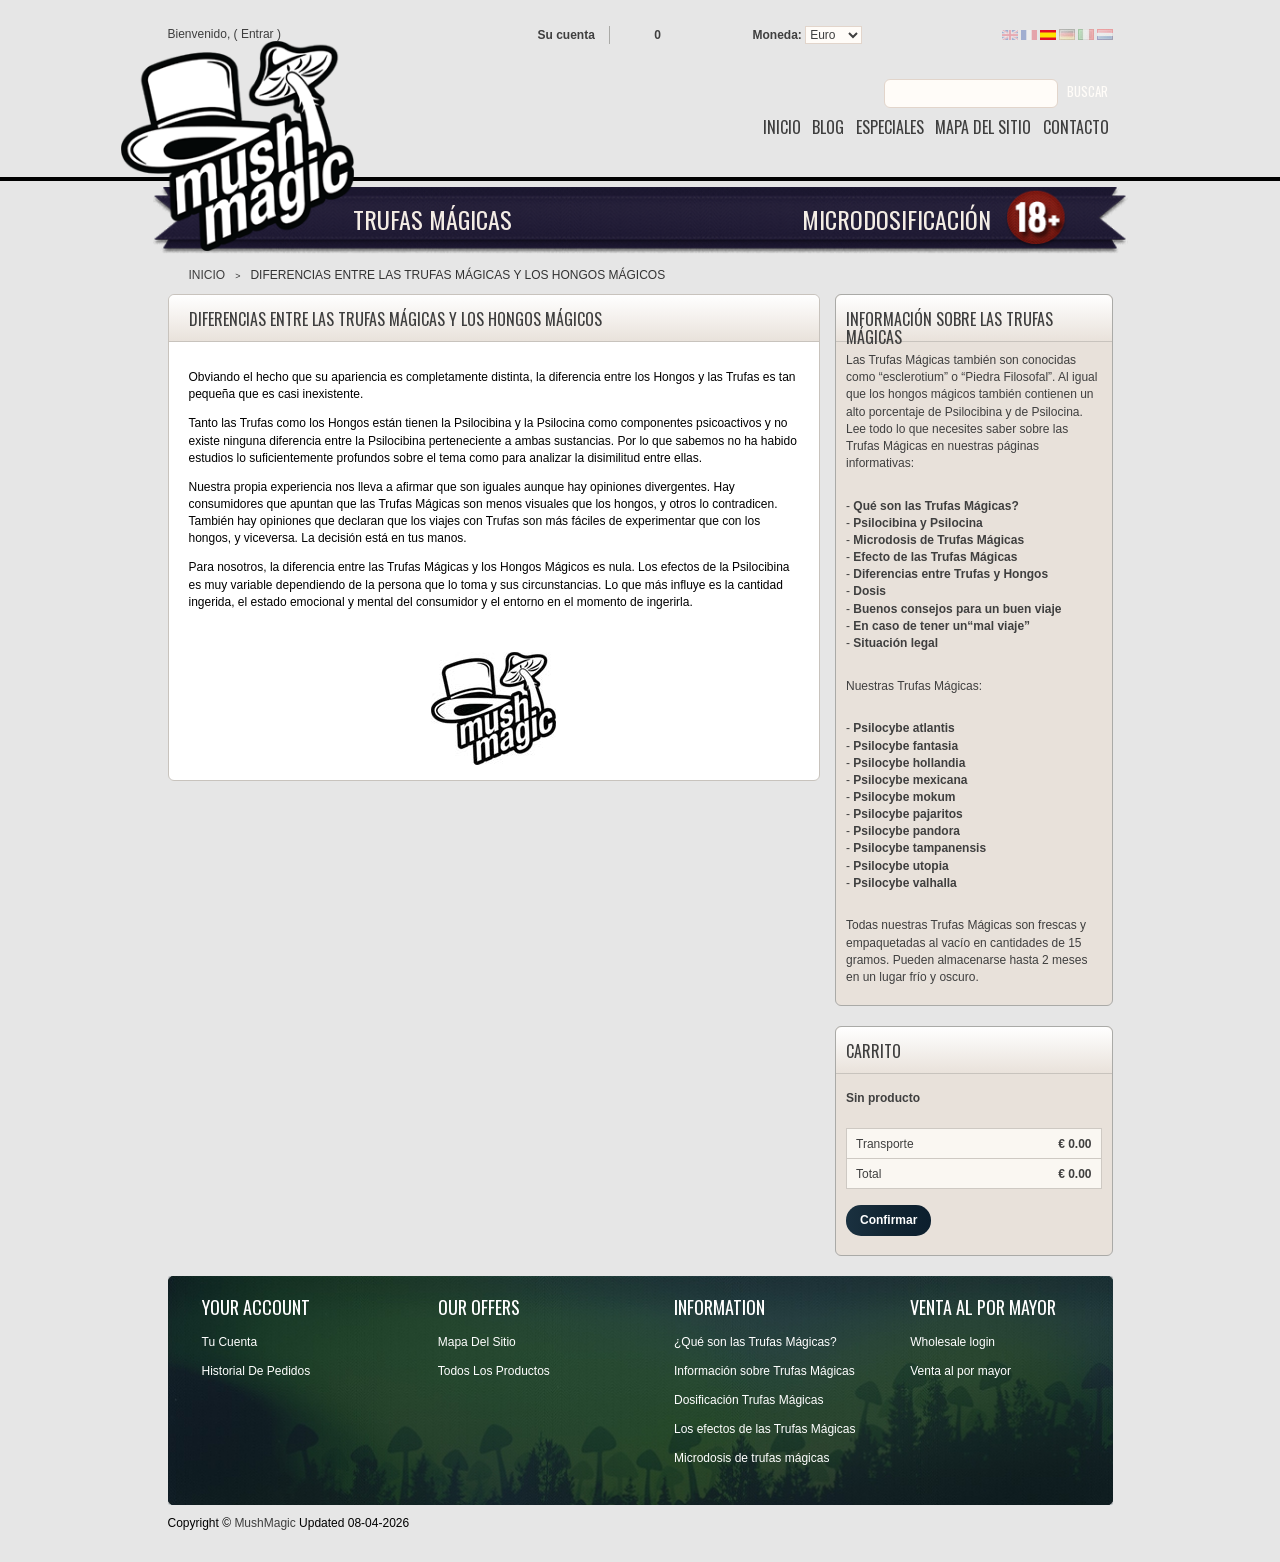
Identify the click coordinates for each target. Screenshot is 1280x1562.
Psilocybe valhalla (904, 883)
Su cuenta (566, 35)
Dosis (869, 591)
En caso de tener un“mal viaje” (941, 626)
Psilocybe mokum (904, 797)
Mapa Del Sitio (477, 1342)
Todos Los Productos (494, 1371)
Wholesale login (952, 1342)
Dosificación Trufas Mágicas (748, 1400)
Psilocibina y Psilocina (917, 523)
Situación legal (895, 643)
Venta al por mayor (960, 1371)
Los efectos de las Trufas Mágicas (764, 1429)
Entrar (257, 34)
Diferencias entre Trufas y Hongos (950, 574)
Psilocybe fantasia (905, 746)
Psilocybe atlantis (903, 728)
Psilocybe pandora (906, 831)
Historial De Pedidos (256, 1371)
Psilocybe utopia (900, 866)
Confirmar (888, 1220)
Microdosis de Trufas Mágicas (938, 540)
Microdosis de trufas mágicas (751, 1458)
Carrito (873, 1052)
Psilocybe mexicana (910, 780)
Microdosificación (896, 219)
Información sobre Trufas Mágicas (764, 1371)
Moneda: (777, 35)
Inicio (207, 275)
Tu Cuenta (230, 1342)
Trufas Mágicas (432, 219)
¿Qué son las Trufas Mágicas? (755, 1342)
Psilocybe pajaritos (907, 814)
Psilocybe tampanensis (919, 848)
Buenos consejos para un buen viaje (957, 609)
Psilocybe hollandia (909, 763)
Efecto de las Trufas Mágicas (935, 557)
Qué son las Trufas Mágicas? (935, 506)
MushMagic (264, 1523)
